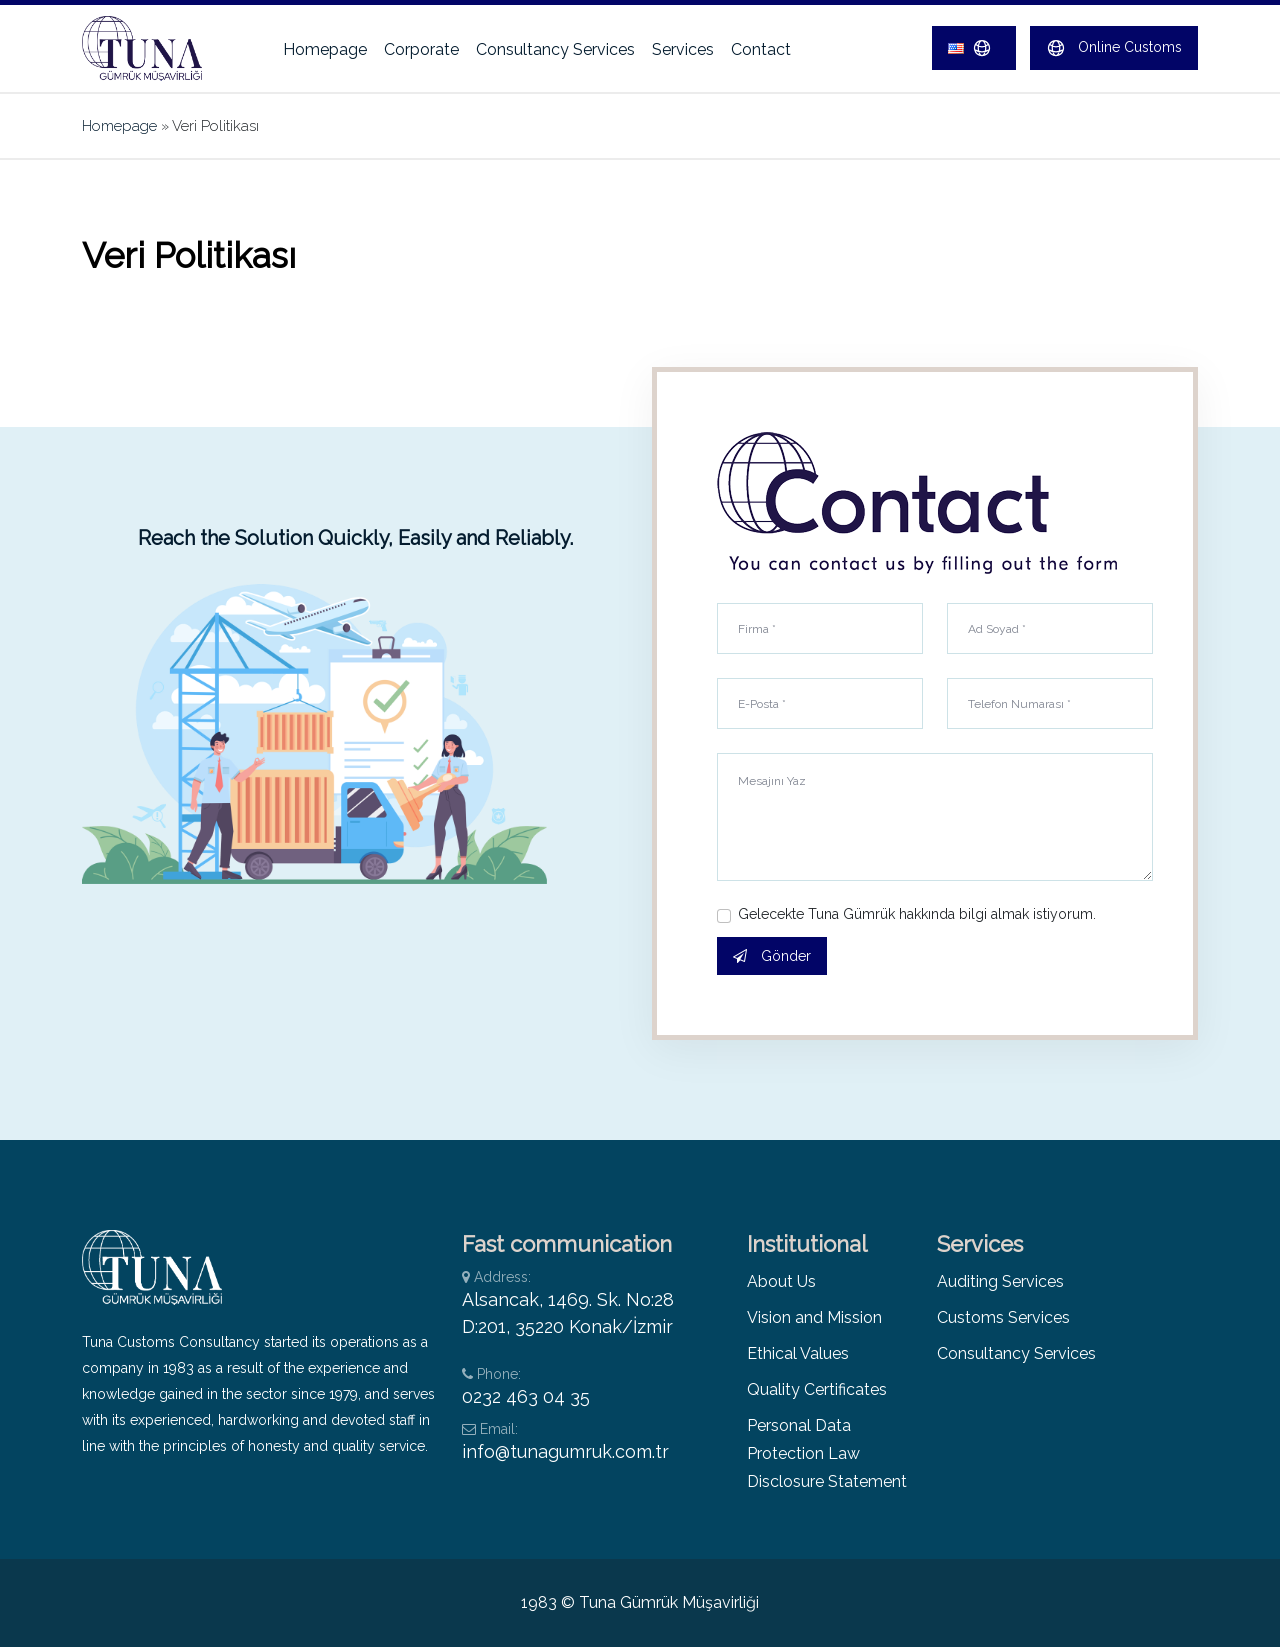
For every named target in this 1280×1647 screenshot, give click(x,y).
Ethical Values (798, 1353)
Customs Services (1003, 1317)
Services (683, 49)
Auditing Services (1000, 1281)
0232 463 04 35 (526, 1396)
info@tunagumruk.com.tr (565, 1451)
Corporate (421, 49)
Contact (761, 49)
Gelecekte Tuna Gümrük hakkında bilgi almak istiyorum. (917, 914)
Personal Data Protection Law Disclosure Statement (827, 1453)
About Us (781, 1281)
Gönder (772, 956)
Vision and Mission (814, 1317)
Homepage (325, 49)
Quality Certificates (817, 1389)
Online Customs (1114, 48)
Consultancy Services (555, 49)
